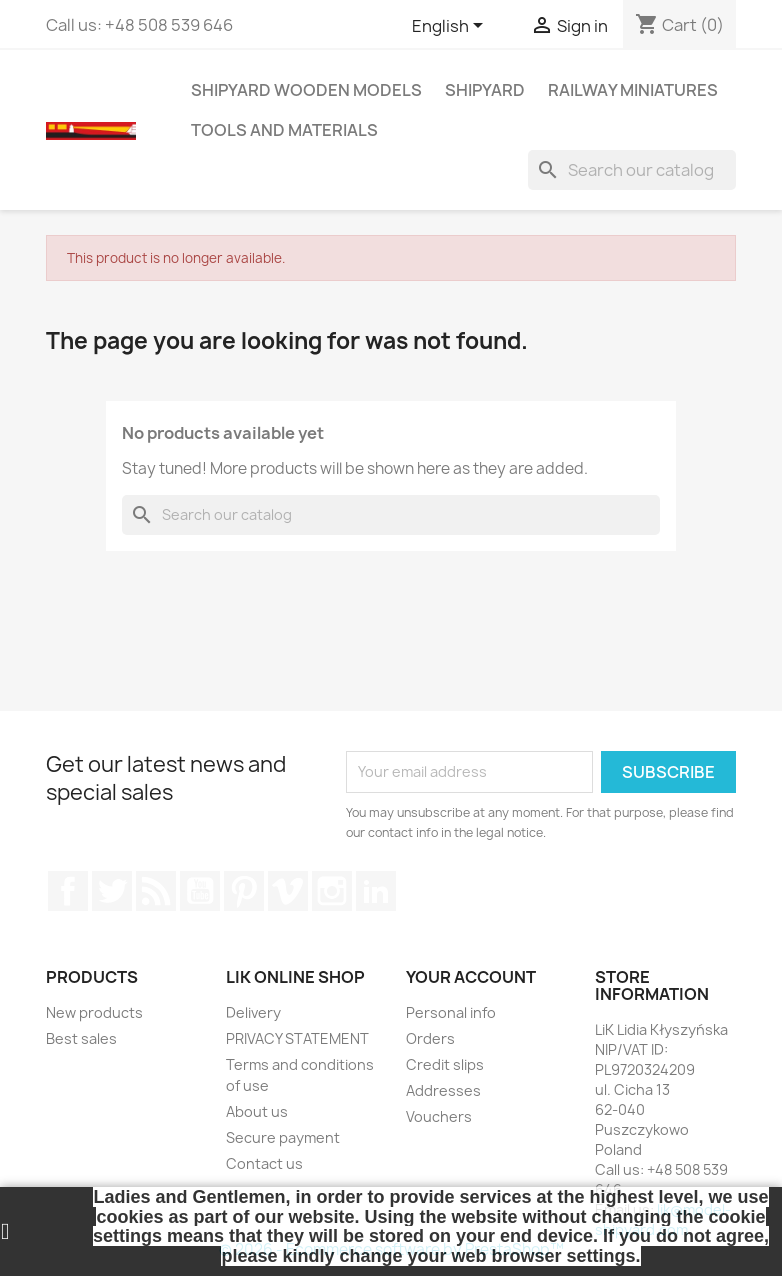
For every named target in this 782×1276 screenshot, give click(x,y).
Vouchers (439, 1116)
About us (257, 1111)
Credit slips (445, 1064)
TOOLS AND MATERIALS (284, 130)
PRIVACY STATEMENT (297, 1038)
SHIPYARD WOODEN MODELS (306, 90)
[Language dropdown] (451, 27)
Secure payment (283, 1137)
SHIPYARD (485, 90)
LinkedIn (376, 891)
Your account (471, 977)
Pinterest (244, 891)
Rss (156, 891)
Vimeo (288, 891)
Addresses (443, 1090)
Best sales (81, 1038)
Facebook (68, 891)
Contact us (264, 1163)
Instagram (332, 891)
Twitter (112, 891)
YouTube (200, 891)
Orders (430, 1038)
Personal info (451, 1012)
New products (94, 1012)
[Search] (632, 170)
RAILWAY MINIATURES (633, 90)
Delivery (253, 1012)
